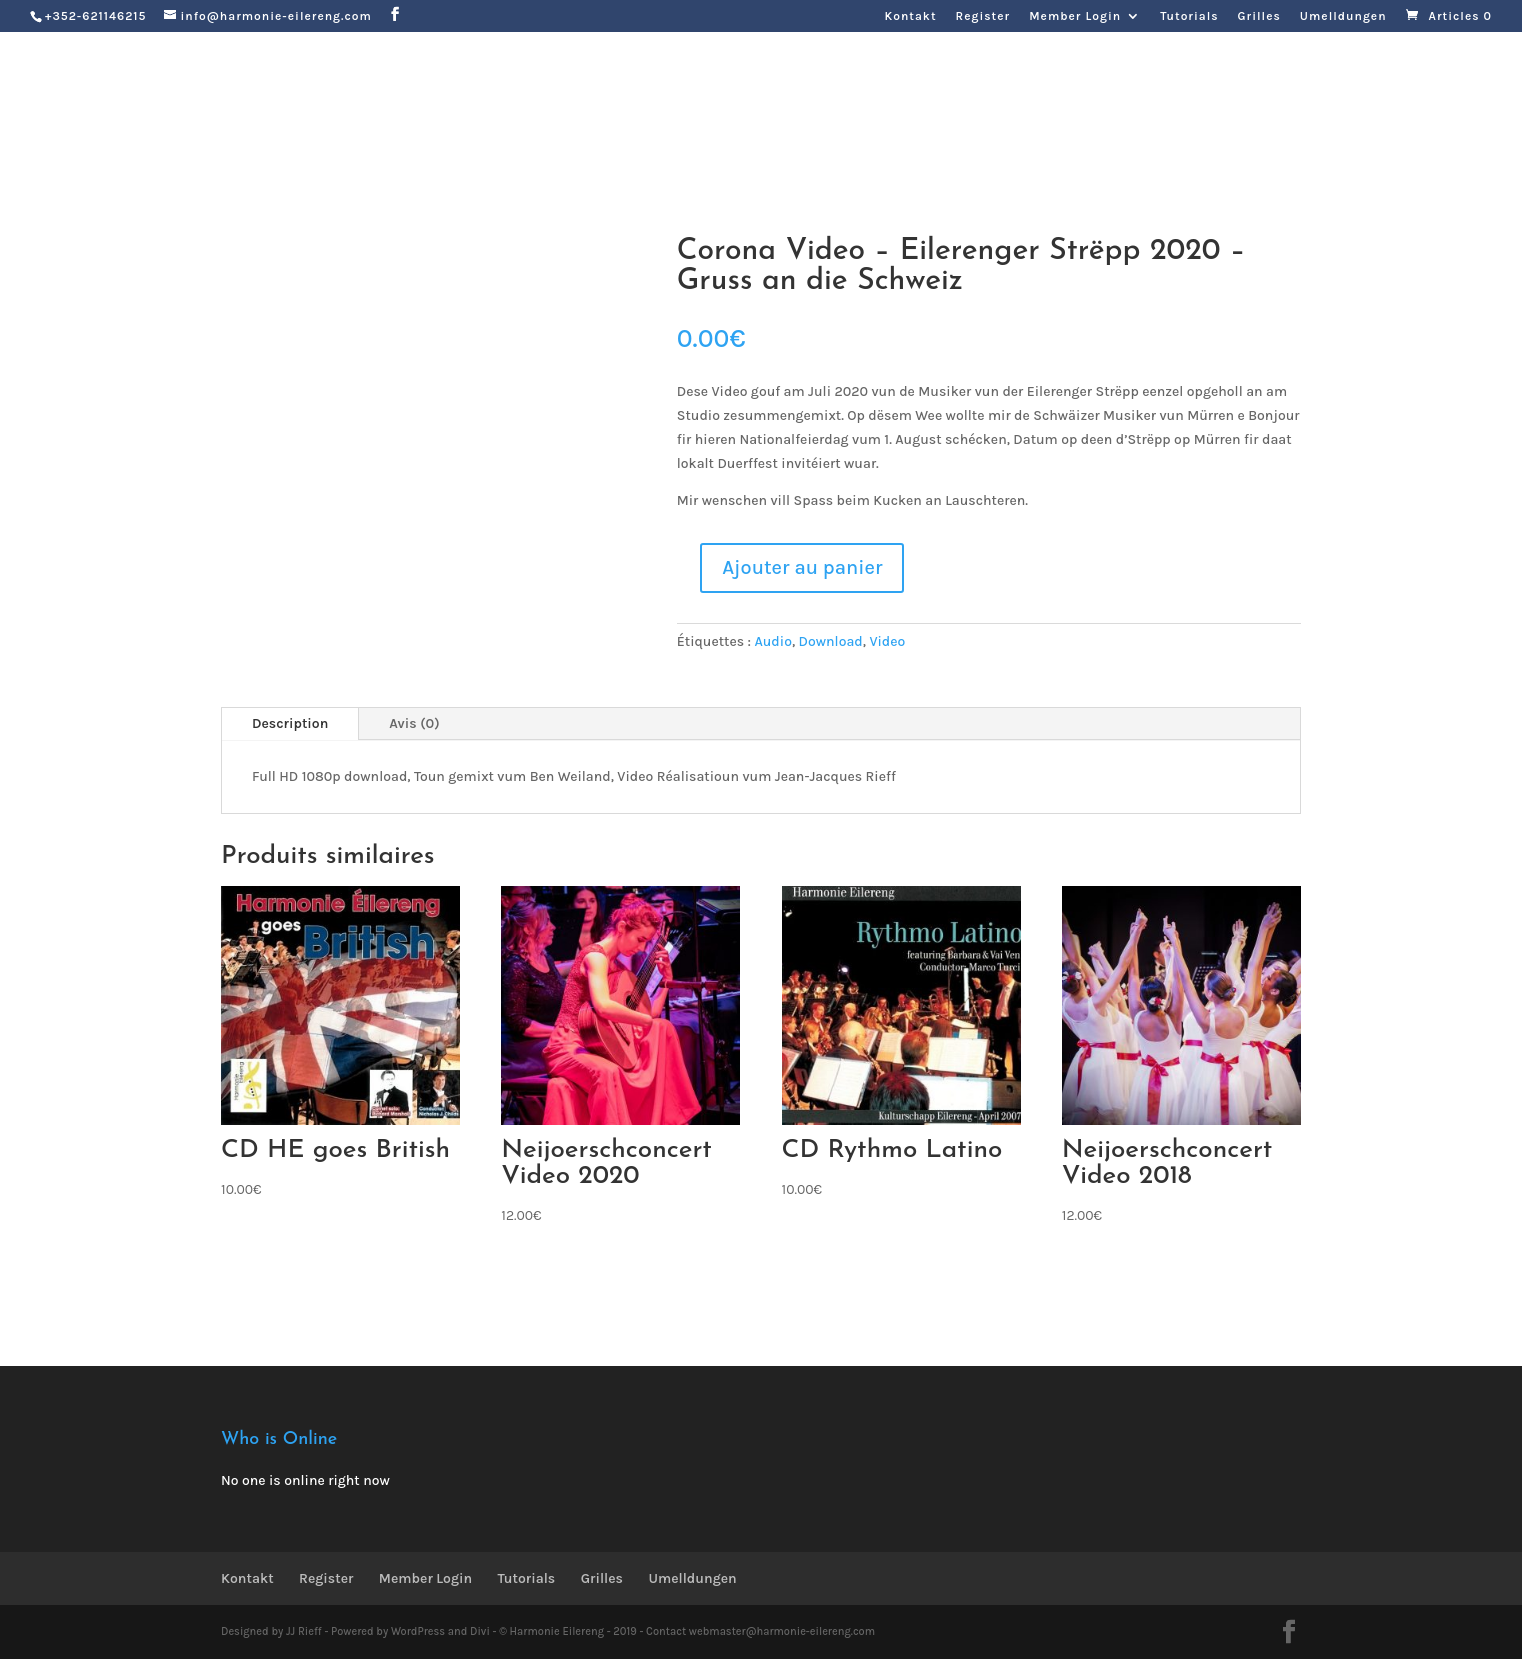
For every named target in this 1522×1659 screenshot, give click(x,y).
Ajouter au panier (802, 567)
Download (831, 641)
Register (983, 16)
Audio (773, 641)
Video (887, 641)
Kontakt (910, 16)
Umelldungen (1343, 16)
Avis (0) (414, 723)
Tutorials (1189, 16)
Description (290, 723)
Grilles (1259, 16)
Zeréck (274, 157)
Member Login (1075, 16)
